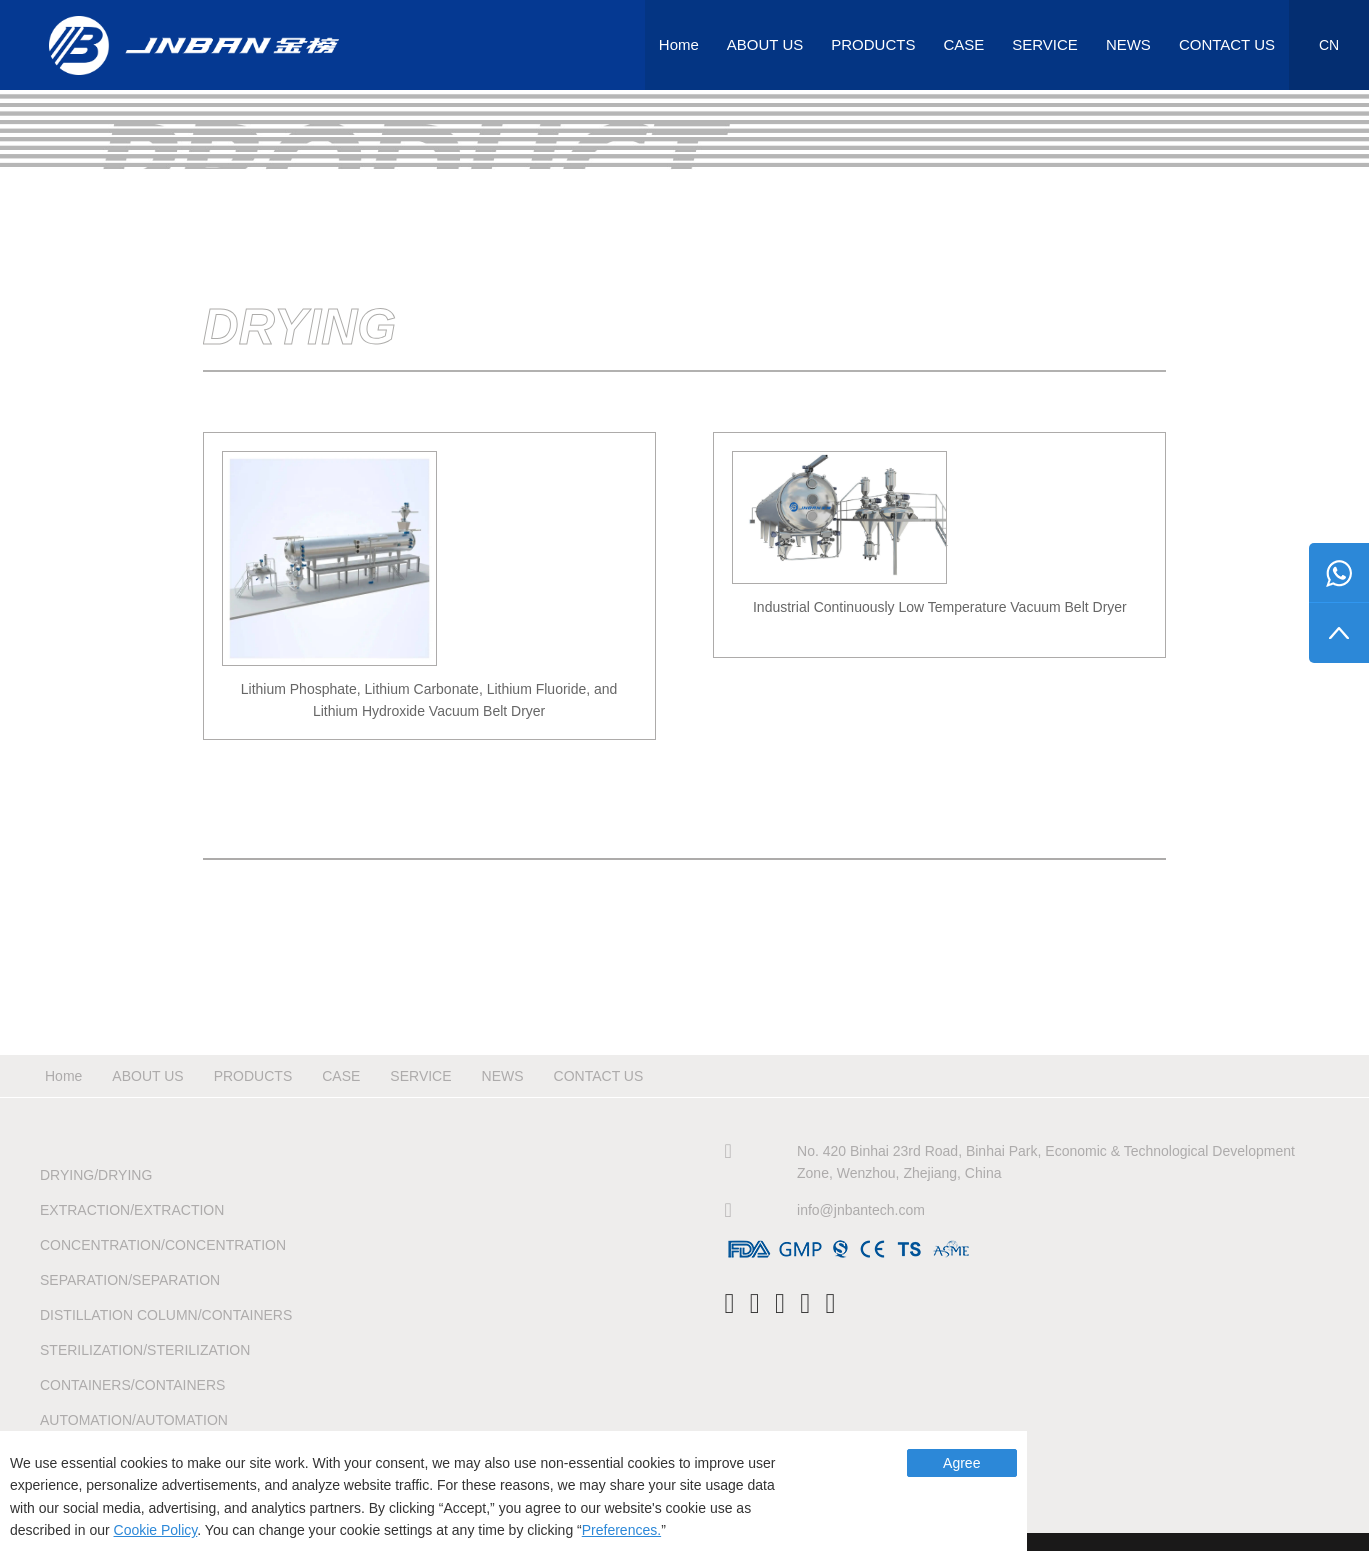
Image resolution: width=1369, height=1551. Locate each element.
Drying (96, 1175)
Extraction (132, 1210)
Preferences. (621, 1530)
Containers (132, 1385)
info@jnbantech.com (861, 1210)
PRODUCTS (873, 44)
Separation (130, 1280)
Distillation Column (166, 1315)
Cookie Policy (156, 1530)
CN (1329, 45)
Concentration (163, 1245)
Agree (961, 1463)
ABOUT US (765, 44)
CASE (963, 44)
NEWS (1128, 44)
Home (679, 44)
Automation (134, 1420)
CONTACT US (1227, 44)
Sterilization (145, 1350)
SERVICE (1045, 44)
